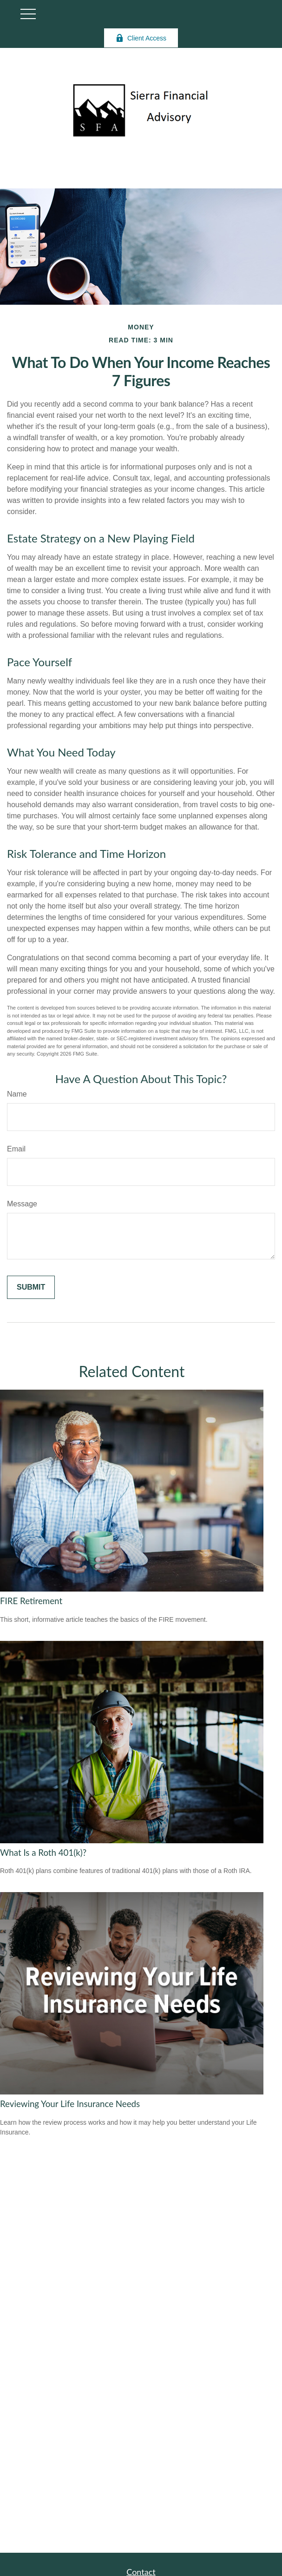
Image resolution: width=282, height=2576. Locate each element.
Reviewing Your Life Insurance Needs (70, 2104)
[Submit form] (31, 1287)
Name (17, 1094)
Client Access (141, 38)
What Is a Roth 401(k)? (43, 1852)
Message (22, 1204)
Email (16, 1149)
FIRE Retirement (31, 1601)
